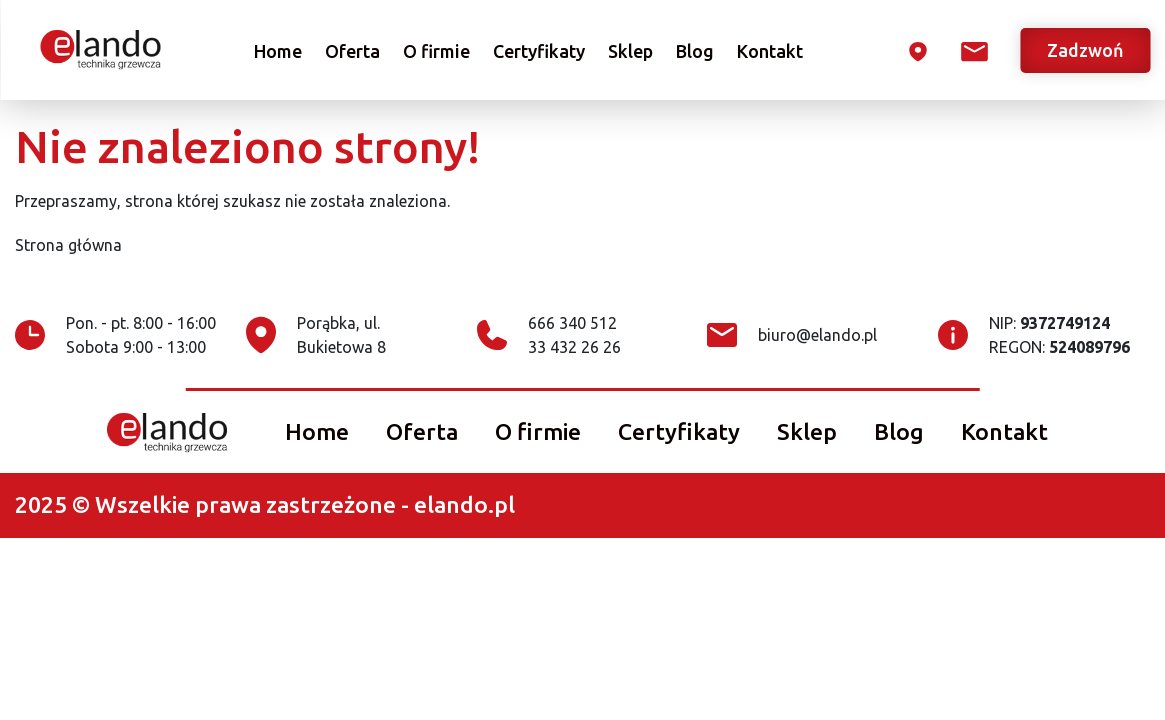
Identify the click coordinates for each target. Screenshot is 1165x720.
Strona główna (68, 245)
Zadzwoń (1085, 50)
